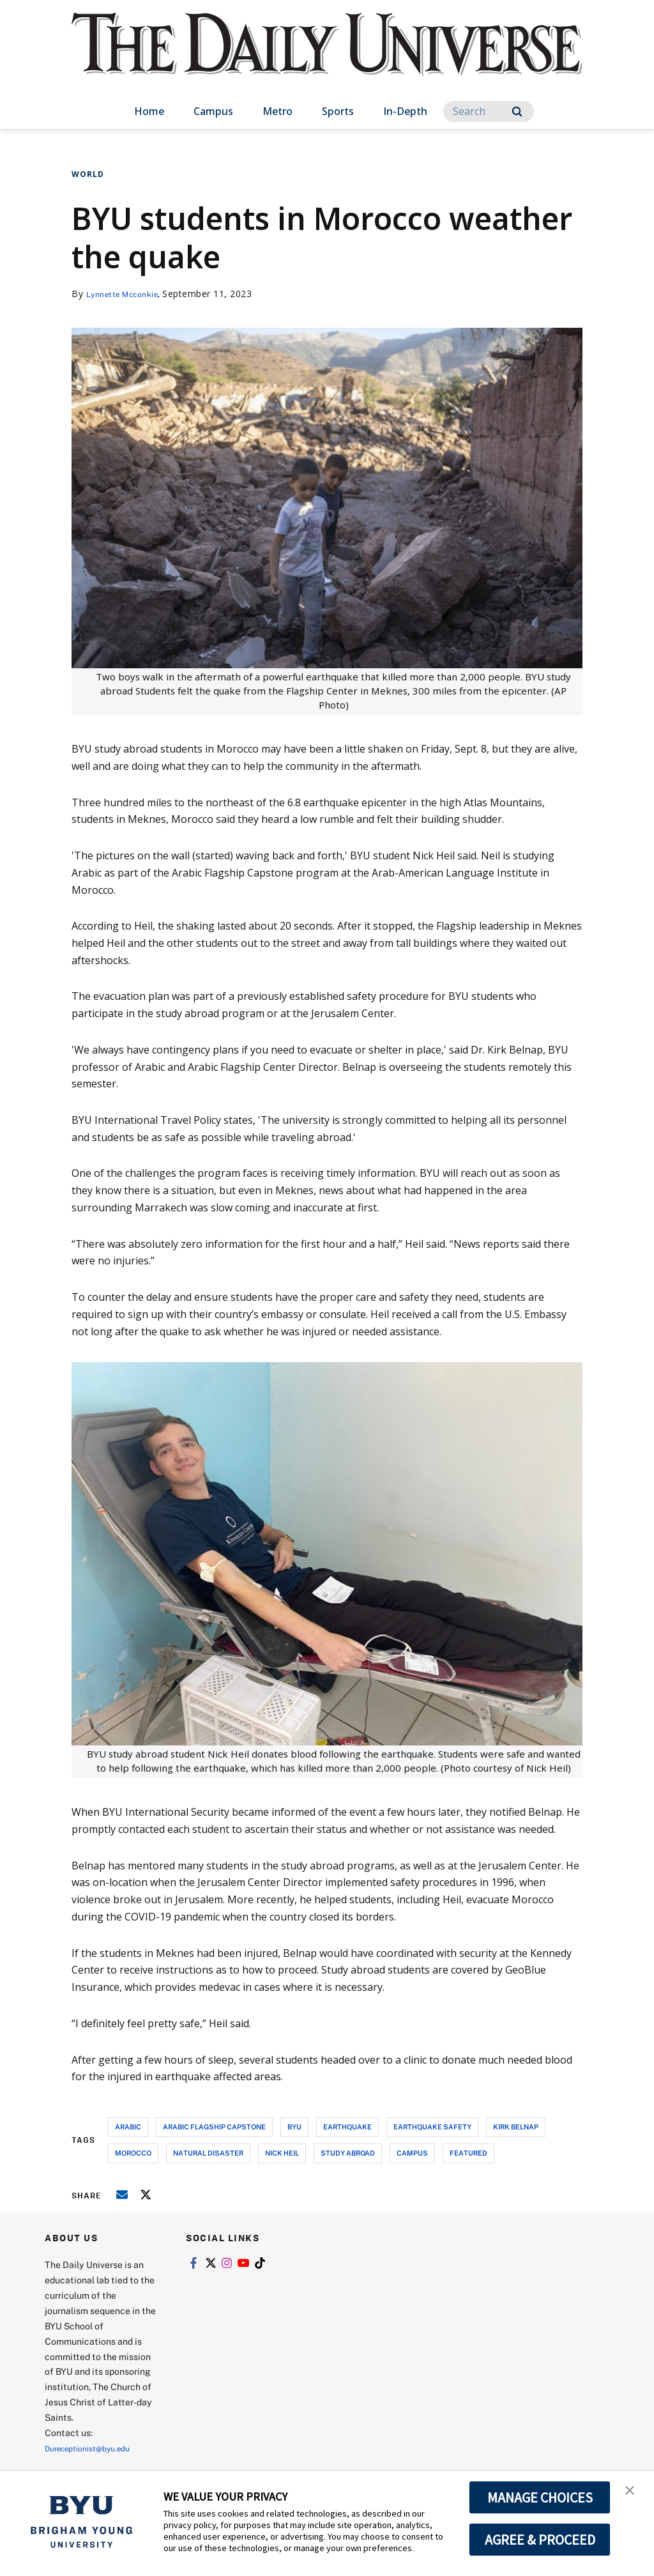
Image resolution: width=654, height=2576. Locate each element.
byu (294, 2126)
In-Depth (405, 111)
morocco (133, 2153)
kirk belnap (515, 2126)
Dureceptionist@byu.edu (96, 2447)
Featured (468, 2153)
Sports (338, 111)
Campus (213, 111)
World (88, 174)
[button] (633, 2494)
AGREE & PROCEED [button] (540, 2540)
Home (149, 111)
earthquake (347, 2126)
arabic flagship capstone (214, 2126)
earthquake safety (432, 2126)
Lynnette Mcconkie (129, 293)
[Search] (489, 111)
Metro (277, 111)
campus (412, 2153)
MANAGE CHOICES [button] (540, 2497)
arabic (128, 2126)
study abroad (348, 2153)
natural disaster (208, 2153)
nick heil (282, 2153)
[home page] (327, 57)
